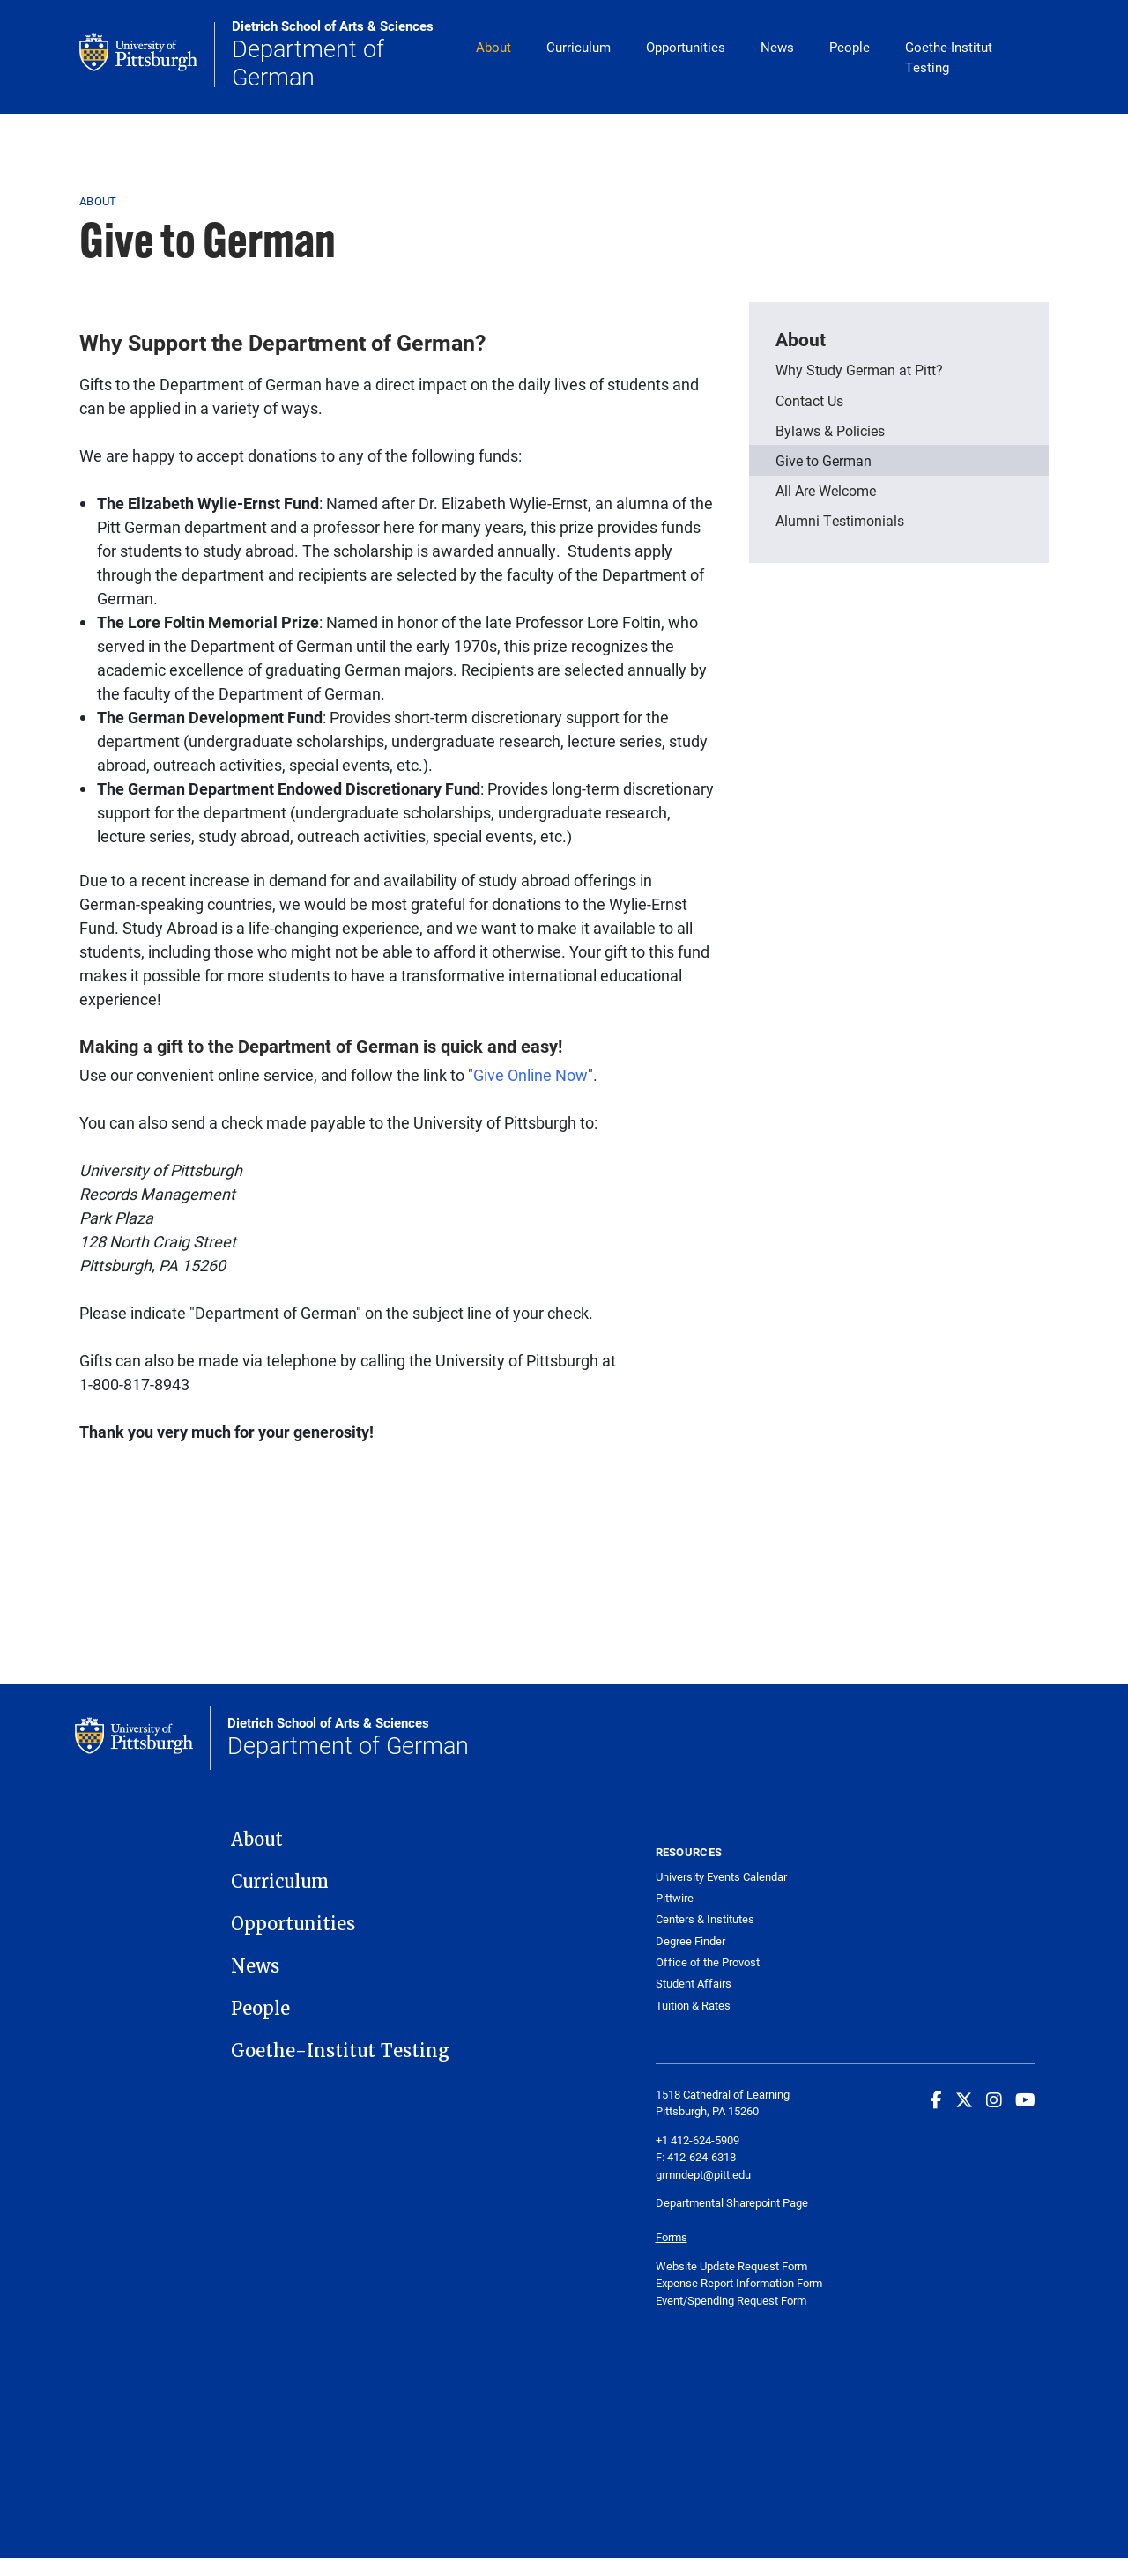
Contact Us (809, 400)
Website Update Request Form (731, 2266)
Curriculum (578, 47)
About (493, 47)
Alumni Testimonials (840, 520)
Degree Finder (690, 1941)
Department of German (345, 54)
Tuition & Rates (693, 2005)
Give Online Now (530, 1074)
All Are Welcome (826, 490)
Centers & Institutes (705, 1919)
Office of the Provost (708, 1962)
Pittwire (675, 1898)
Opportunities (685, 47)
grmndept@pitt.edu (703, 2174)
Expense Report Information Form (739, 2283)
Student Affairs (693, 1983)
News (777, 47)
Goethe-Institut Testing (948, 57)
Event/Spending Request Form (731, 2300)
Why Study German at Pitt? (859, 369)
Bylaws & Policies (830, 430)
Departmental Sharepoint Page (733, 2202)
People (849, 47)
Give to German (824, 460)
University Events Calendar (721, 1876)
